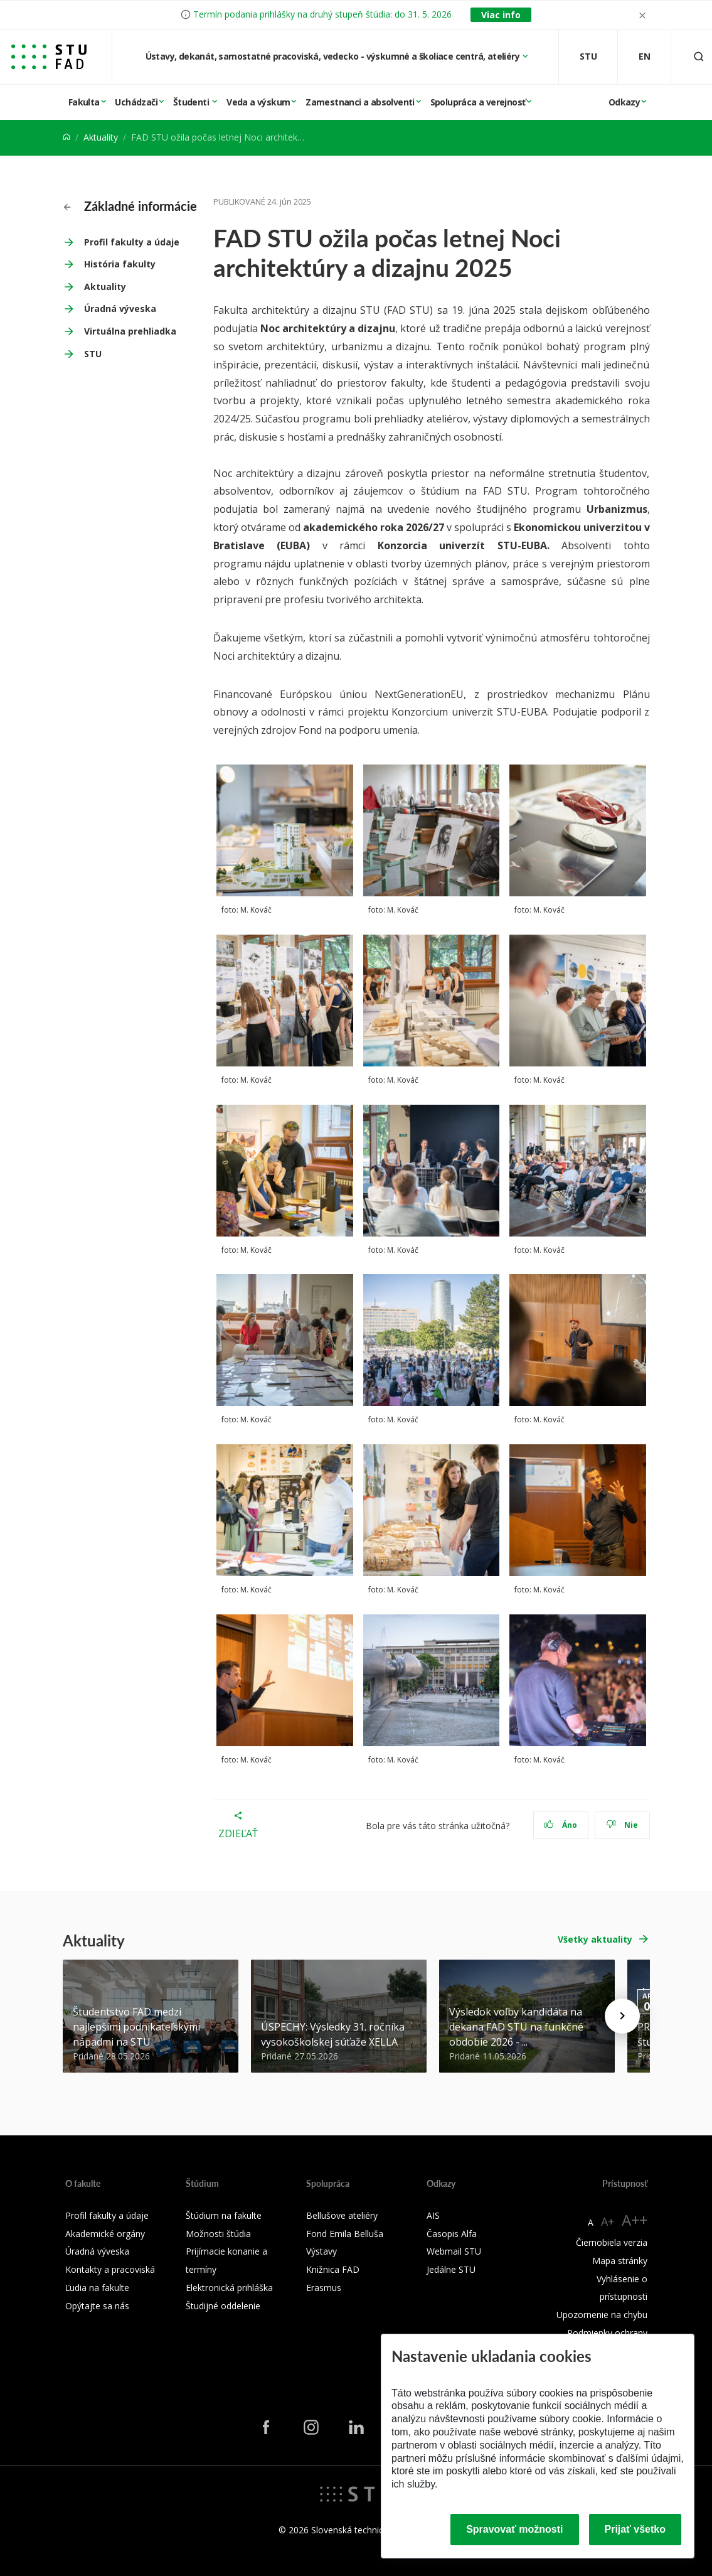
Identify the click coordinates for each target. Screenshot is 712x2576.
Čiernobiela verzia (611, 2242)
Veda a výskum (258, 102)
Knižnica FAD (332, 2269)
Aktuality (100, 137)
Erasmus (323, 2288)
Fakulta (84, 102)
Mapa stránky (619, 2261)
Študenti (192, 102)
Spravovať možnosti (514, 2529)
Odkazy (624, 102)
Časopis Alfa (452, 2234)
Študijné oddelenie (223, 2306)
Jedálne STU (451, 2269)
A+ (607, 2221)
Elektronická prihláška (229, 2288)
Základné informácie (130, 206)
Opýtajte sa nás (97, 2306)
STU (93, 354)
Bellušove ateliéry (342, 2215)
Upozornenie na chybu (601, 2315)
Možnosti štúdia (218, 2234)
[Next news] (622, 2016)
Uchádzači (136, 102)
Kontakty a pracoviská (110, 2269)
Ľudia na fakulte (97, 2288)
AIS (433, 2215)
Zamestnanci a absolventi (360, 102)
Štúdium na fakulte (224, 2215)
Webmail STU (454, 2251)
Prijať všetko (635, 2529)
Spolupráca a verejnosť (478, 102)
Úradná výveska (120, 308)
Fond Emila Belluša (344, 2234)
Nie (622, 1825)
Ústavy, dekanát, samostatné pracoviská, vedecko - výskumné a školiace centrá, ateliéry (334, 56)
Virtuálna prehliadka (130, 331)
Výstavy (321, 2251)
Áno (560, 1825)
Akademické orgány (105, 2234)
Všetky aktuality (595, 1939)
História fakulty (120, 264)
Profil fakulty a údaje (131, 242)
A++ (634, 2219)
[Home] (66, 137)
